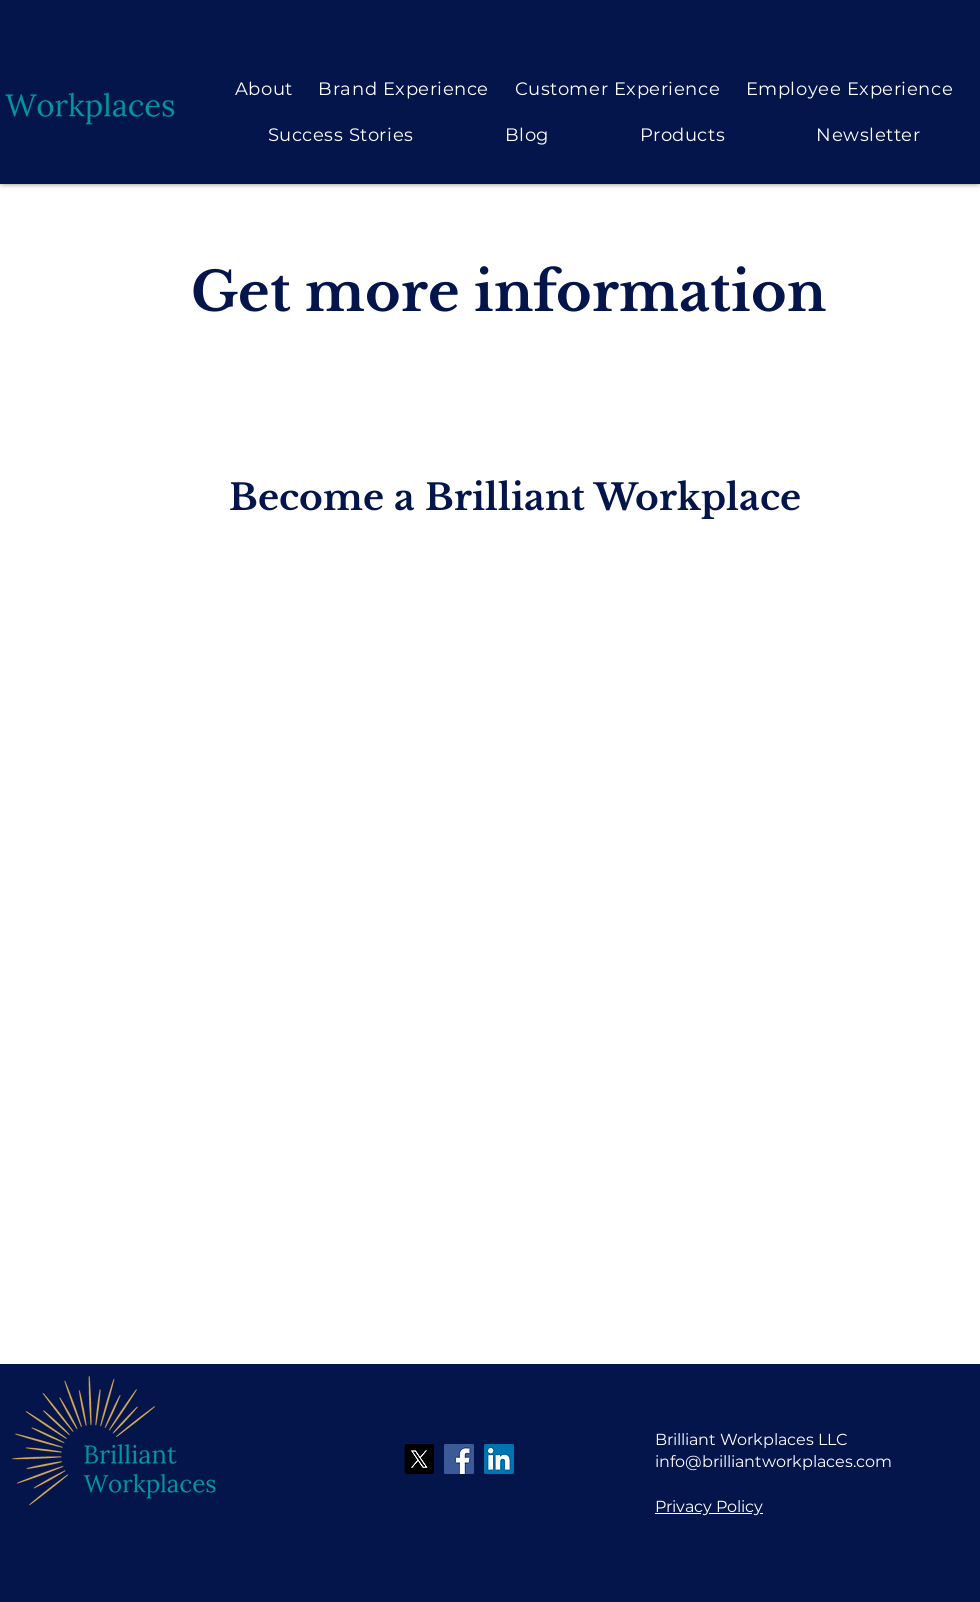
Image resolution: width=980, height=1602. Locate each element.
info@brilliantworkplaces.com (773, 1461)
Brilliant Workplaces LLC (751, 1439)
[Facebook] (459, 1459)
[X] (419, 1459)
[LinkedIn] (499, 1459)
